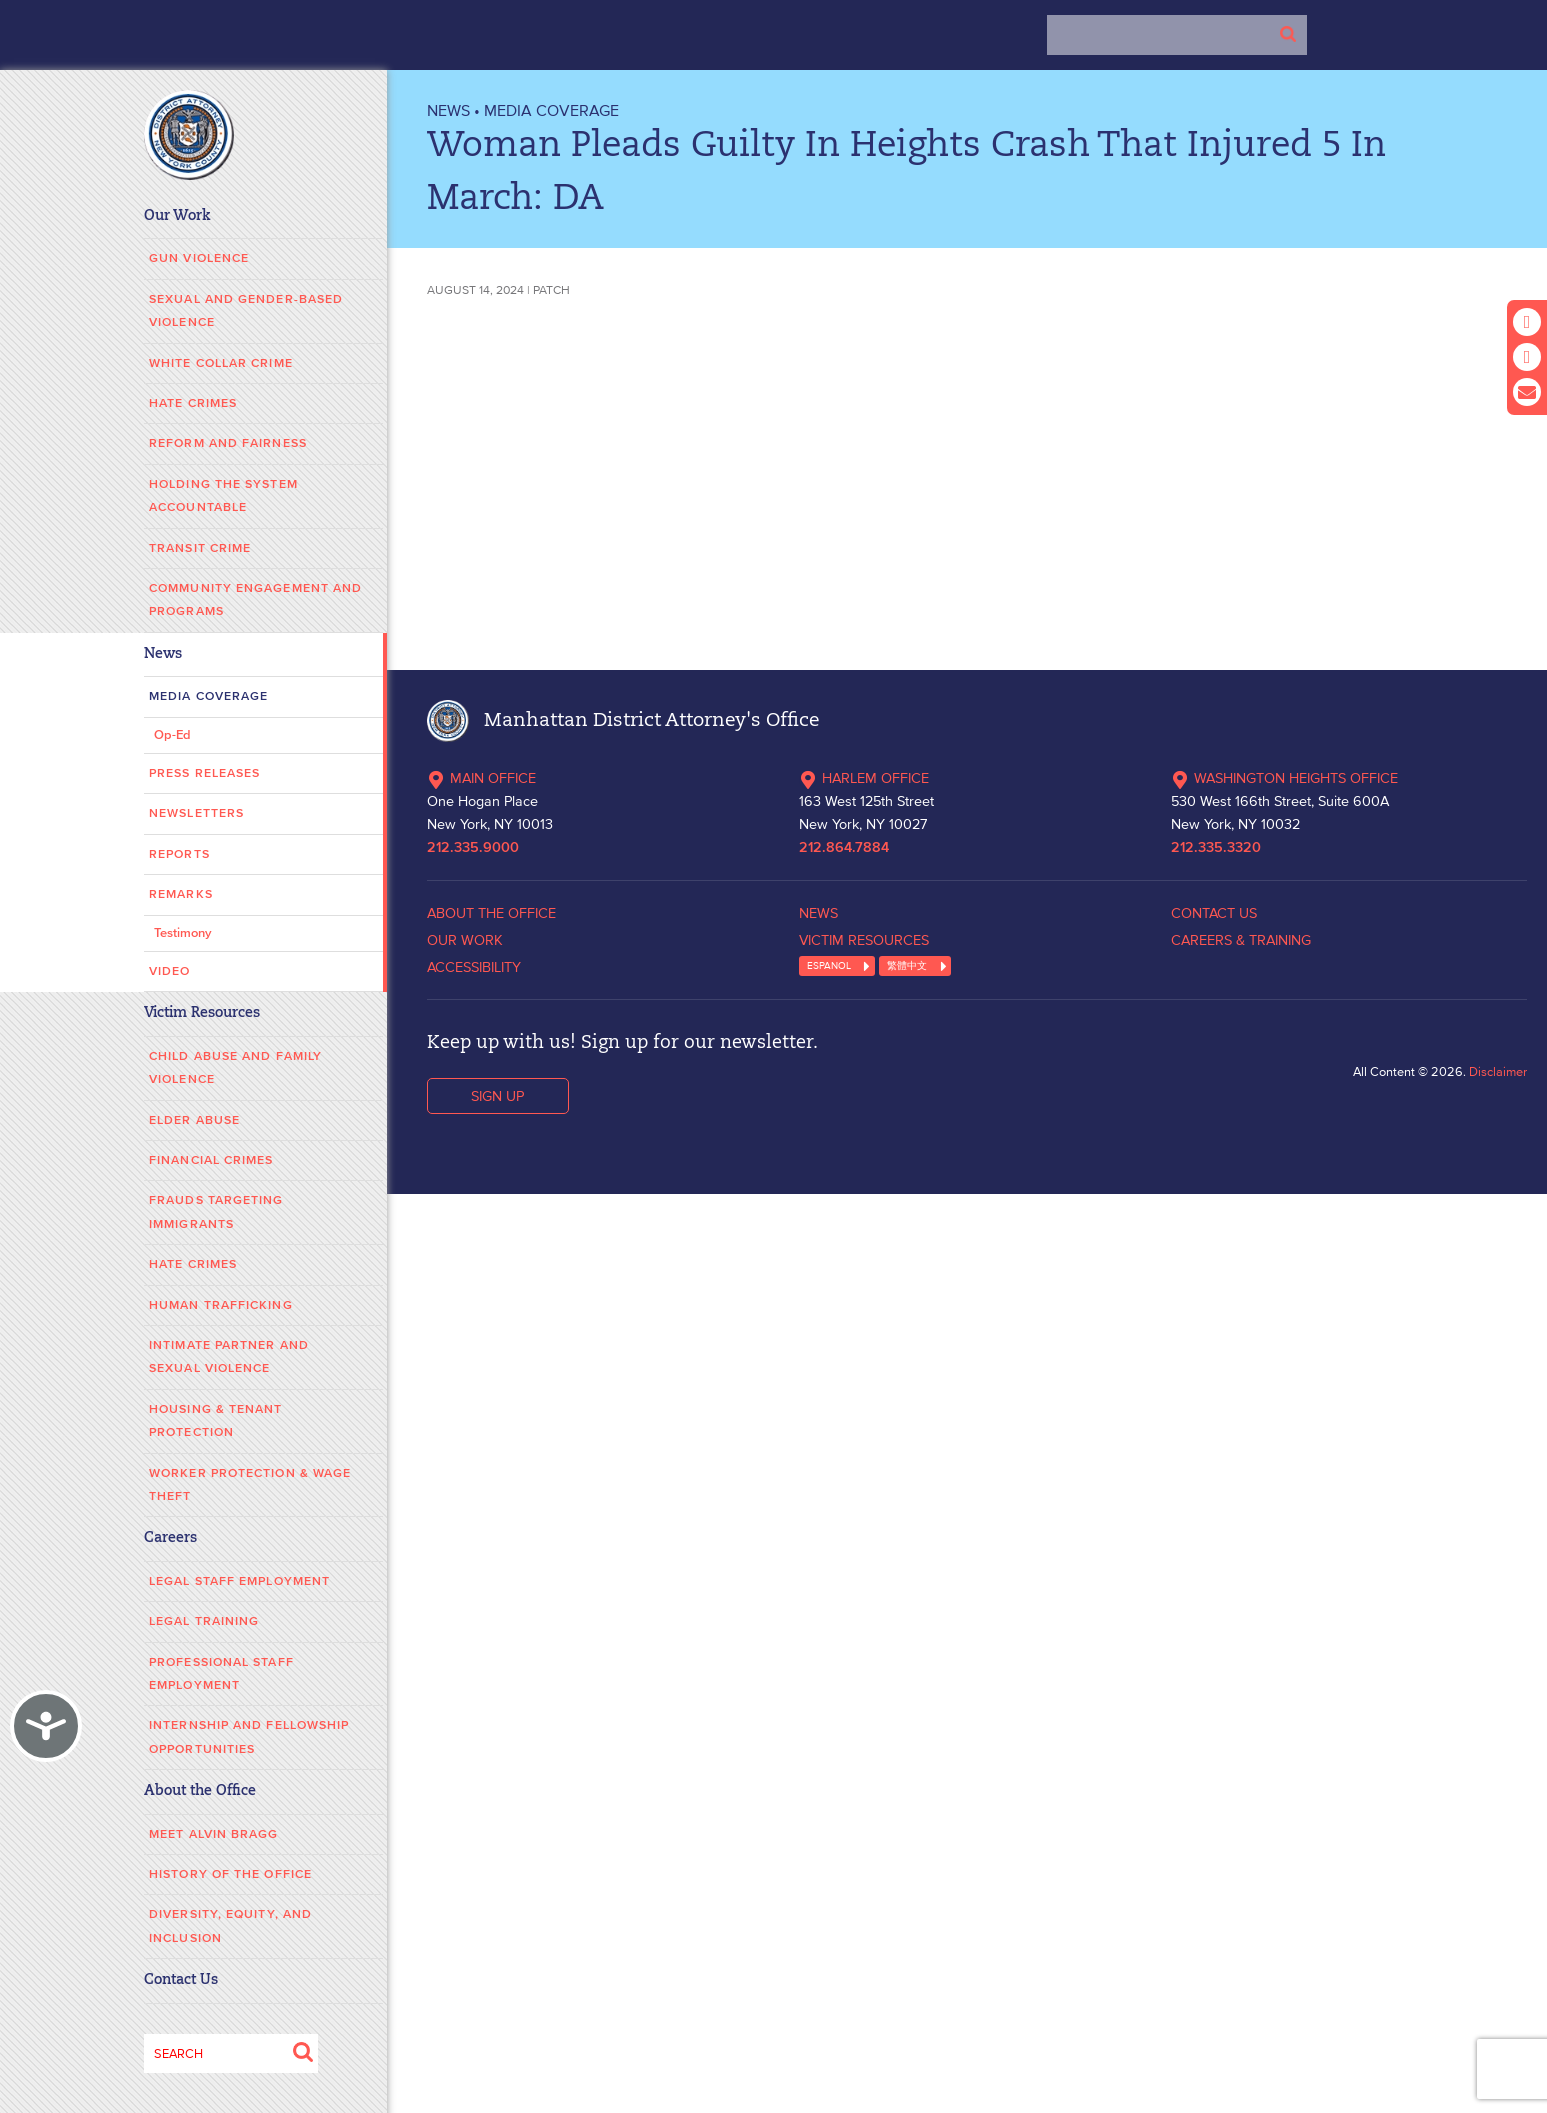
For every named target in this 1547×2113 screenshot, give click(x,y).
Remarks (181, 894)
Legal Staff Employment (239, 1581)
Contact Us (181, 1980)
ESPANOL (829, 965)
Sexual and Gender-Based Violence (246, 311)
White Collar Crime (221, 363)
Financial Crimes (211, 1160)
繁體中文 (907, 965)
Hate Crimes (193, 403)
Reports (179, 854)
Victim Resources (202, 1013)
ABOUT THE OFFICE (491, 913)
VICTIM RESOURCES (864, 940)
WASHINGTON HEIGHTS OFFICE (1284, 778)
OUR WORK (465, 940)
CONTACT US (1214, 913)
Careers (170, 1538)
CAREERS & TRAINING (1241, 940)
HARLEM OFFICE (864, 778)
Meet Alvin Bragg (214, 1834)
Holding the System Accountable (223, 496)
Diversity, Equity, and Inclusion (230, 1926)
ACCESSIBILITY (474, 967)
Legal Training (204, 1621)
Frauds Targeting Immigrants (216, 1212)
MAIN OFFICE (481, 778)
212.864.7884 (844, 848)
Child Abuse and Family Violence (235, 1068)
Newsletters (196, 813)
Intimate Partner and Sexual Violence (229, 1357)
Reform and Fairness (228, 443)
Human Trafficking (221, 1305)
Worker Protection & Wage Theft (250, 1485)
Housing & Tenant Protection (216, 1421)
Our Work (177, 216)
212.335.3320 (1216, 848)
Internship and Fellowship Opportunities (249, 1737)
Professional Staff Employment (221, 1674)
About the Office (200, 1791)
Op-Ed (172, 735)
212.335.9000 (473, 848)
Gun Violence (199, 258)
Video (170, 971)
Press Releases (204, 773)
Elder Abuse (194, 1120)
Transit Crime (200, 548)
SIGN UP (497, 1096)
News (163, 654)
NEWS (448, 110)
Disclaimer (1498, 1071)
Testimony (183, 933)
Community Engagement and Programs (255, 600)
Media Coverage (208, 696)
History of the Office (230, 1874)
